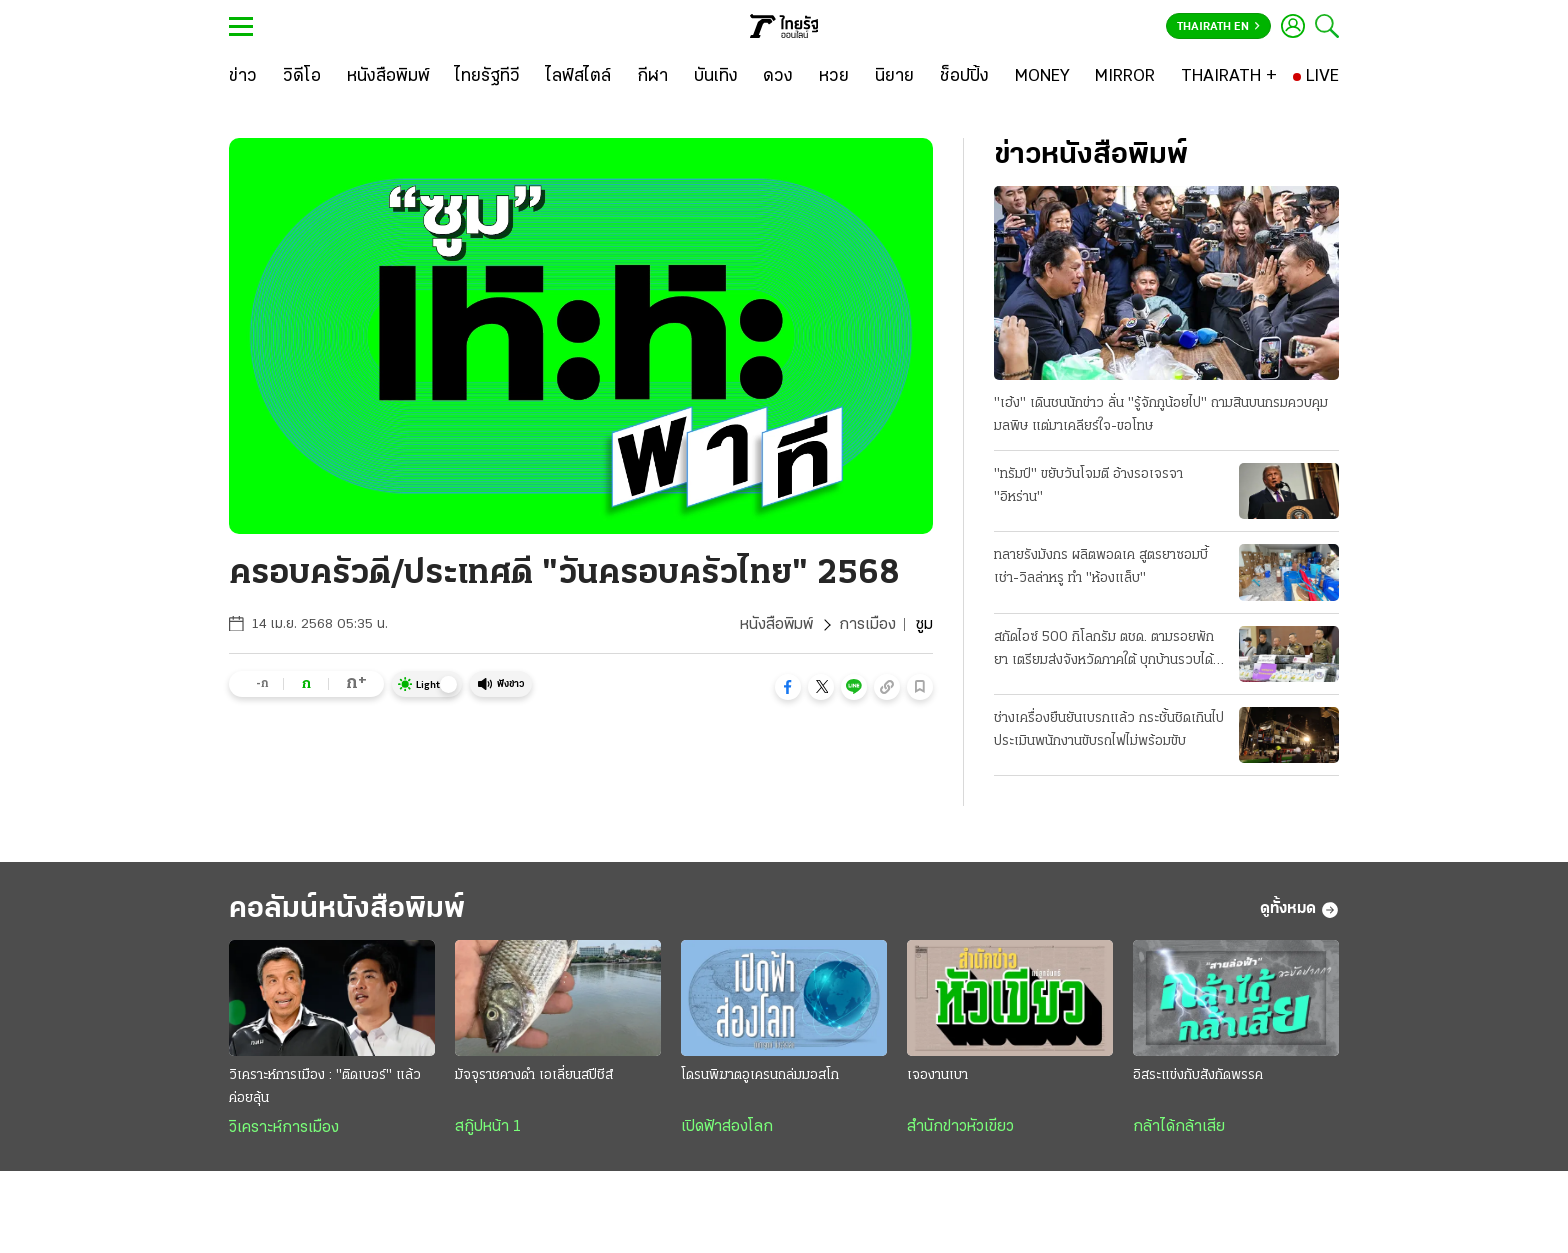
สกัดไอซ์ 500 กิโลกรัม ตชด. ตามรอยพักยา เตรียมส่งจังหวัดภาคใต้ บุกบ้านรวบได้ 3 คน (1109, 651)
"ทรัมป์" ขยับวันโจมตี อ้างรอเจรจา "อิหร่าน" (1088, 486)
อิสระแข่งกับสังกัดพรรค (1198, 1075)
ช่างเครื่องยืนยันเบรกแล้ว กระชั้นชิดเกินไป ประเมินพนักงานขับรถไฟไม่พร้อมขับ (1109, 730)
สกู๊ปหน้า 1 (488, 1127)
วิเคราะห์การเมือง (284, 1128)
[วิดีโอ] (302, 77)
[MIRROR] (1125, 77)
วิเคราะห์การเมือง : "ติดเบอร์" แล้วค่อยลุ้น (325, 1087)
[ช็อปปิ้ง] (964, 77)
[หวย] (834, 77)
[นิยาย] (894, 77)
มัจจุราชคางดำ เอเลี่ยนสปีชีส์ (534, 1075)
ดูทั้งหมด (1299, 910)
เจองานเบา (937, 1075)
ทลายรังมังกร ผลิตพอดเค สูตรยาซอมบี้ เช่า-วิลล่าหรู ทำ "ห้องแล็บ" (1101, 567)
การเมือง (867, 625)
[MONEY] (1042, 77)
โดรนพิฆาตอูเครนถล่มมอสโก (760, 1075)
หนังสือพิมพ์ (776, 625)
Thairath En (1218, 27)
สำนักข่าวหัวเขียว (960, 1127)
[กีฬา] (652, 77)
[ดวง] (778, 77)
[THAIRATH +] (1229, 77)
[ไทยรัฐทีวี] (487, 77)
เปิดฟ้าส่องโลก (727, 1127)
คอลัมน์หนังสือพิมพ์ (347, 909)
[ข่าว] (243, 77)
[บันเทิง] (716, 77)
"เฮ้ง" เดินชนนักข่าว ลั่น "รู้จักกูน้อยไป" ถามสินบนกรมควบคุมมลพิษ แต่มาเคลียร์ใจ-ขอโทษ (1161, 415)
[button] (788, 687)
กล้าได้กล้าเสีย (1179, 1127)
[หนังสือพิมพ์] (388, 77)
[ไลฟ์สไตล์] (578, 77)
